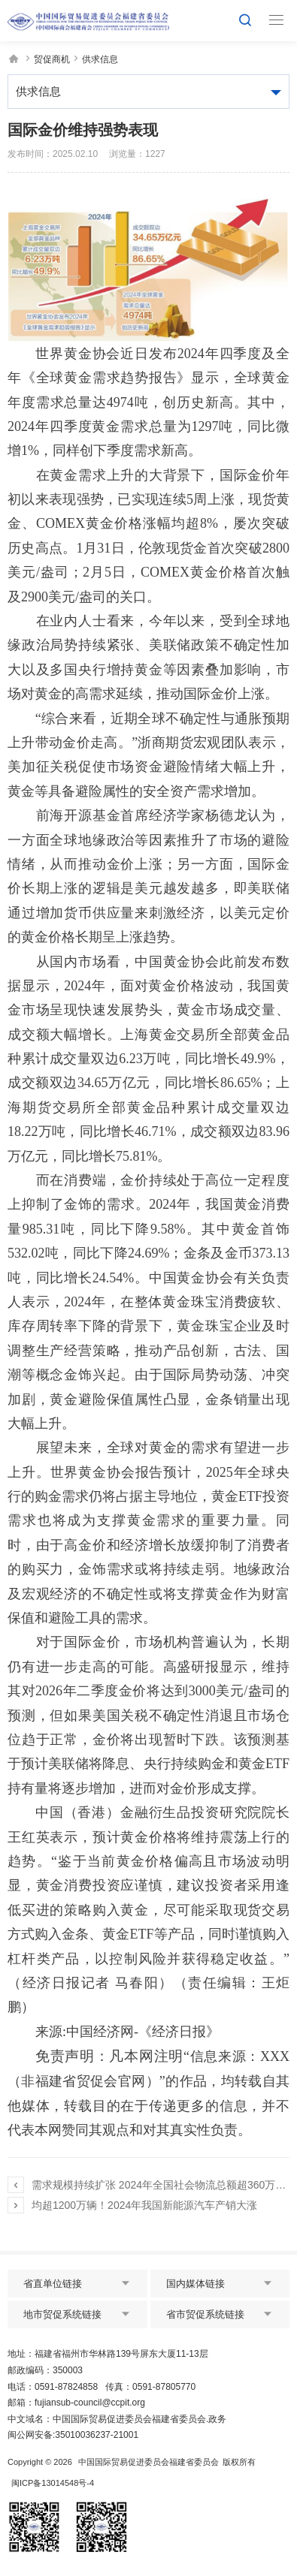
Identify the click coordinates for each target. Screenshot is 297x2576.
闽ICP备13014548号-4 (52, 2482)
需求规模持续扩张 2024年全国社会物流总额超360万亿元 (159, 2185)
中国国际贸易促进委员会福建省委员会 (148, 2461)
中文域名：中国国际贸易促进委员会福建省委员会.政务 (117, 2419)
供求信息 (100, 59)
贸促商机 (52, 59)
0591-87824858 (66, 2387)
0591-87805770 (163, 2387)
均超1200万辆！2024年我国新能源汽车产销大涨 (144, 2205)
